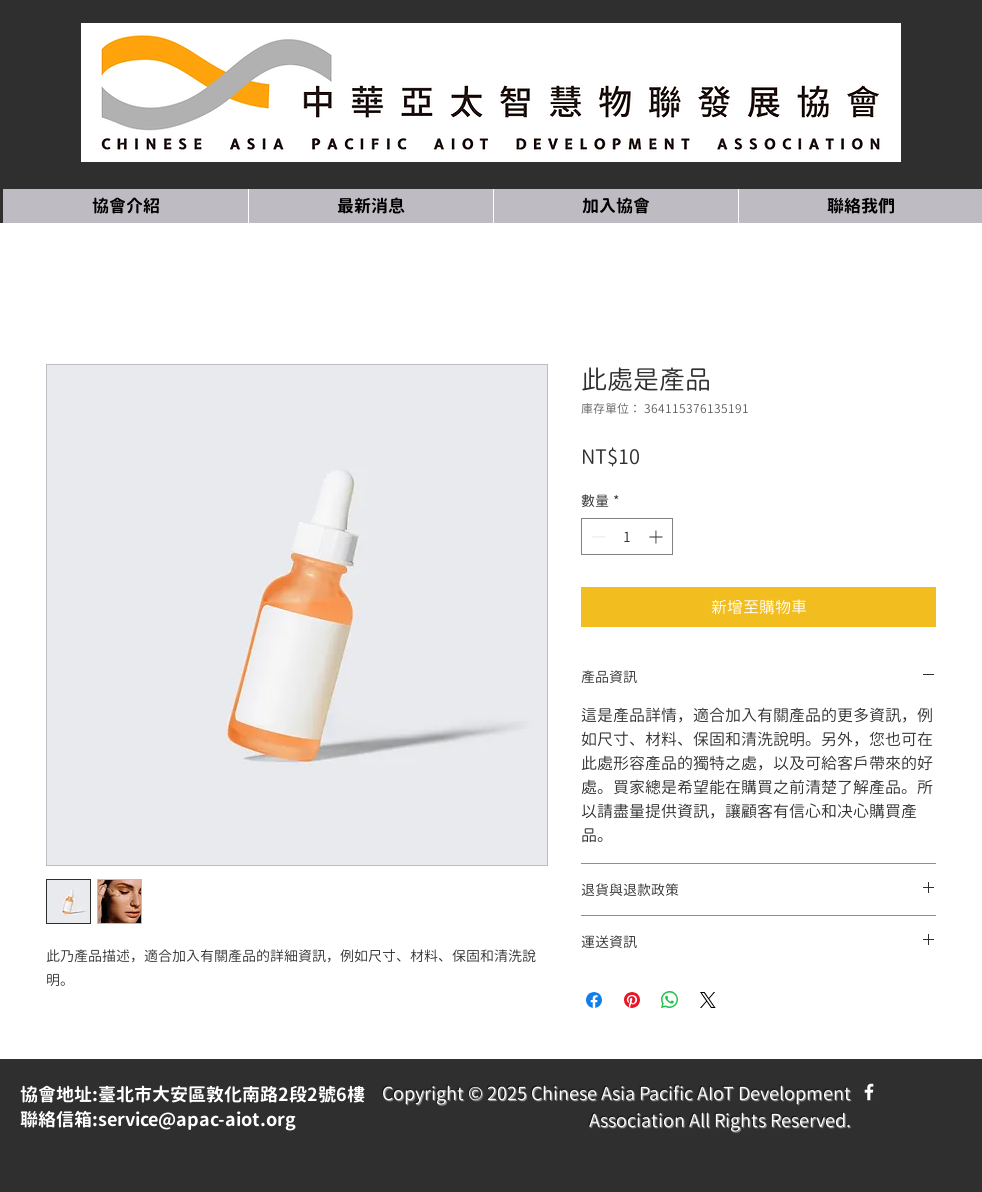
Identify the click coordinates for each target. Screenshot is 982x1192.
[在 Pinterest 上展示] (632, 1000)
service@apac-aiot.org (197, 1119)
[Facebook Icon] (869, 1092)
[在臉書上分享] (594, 1000)
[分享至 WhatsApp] (670, 1000)
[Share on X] (708, 1000)
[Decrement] (596, 536)
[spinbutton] (627, 536)
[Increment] (657, 536)
